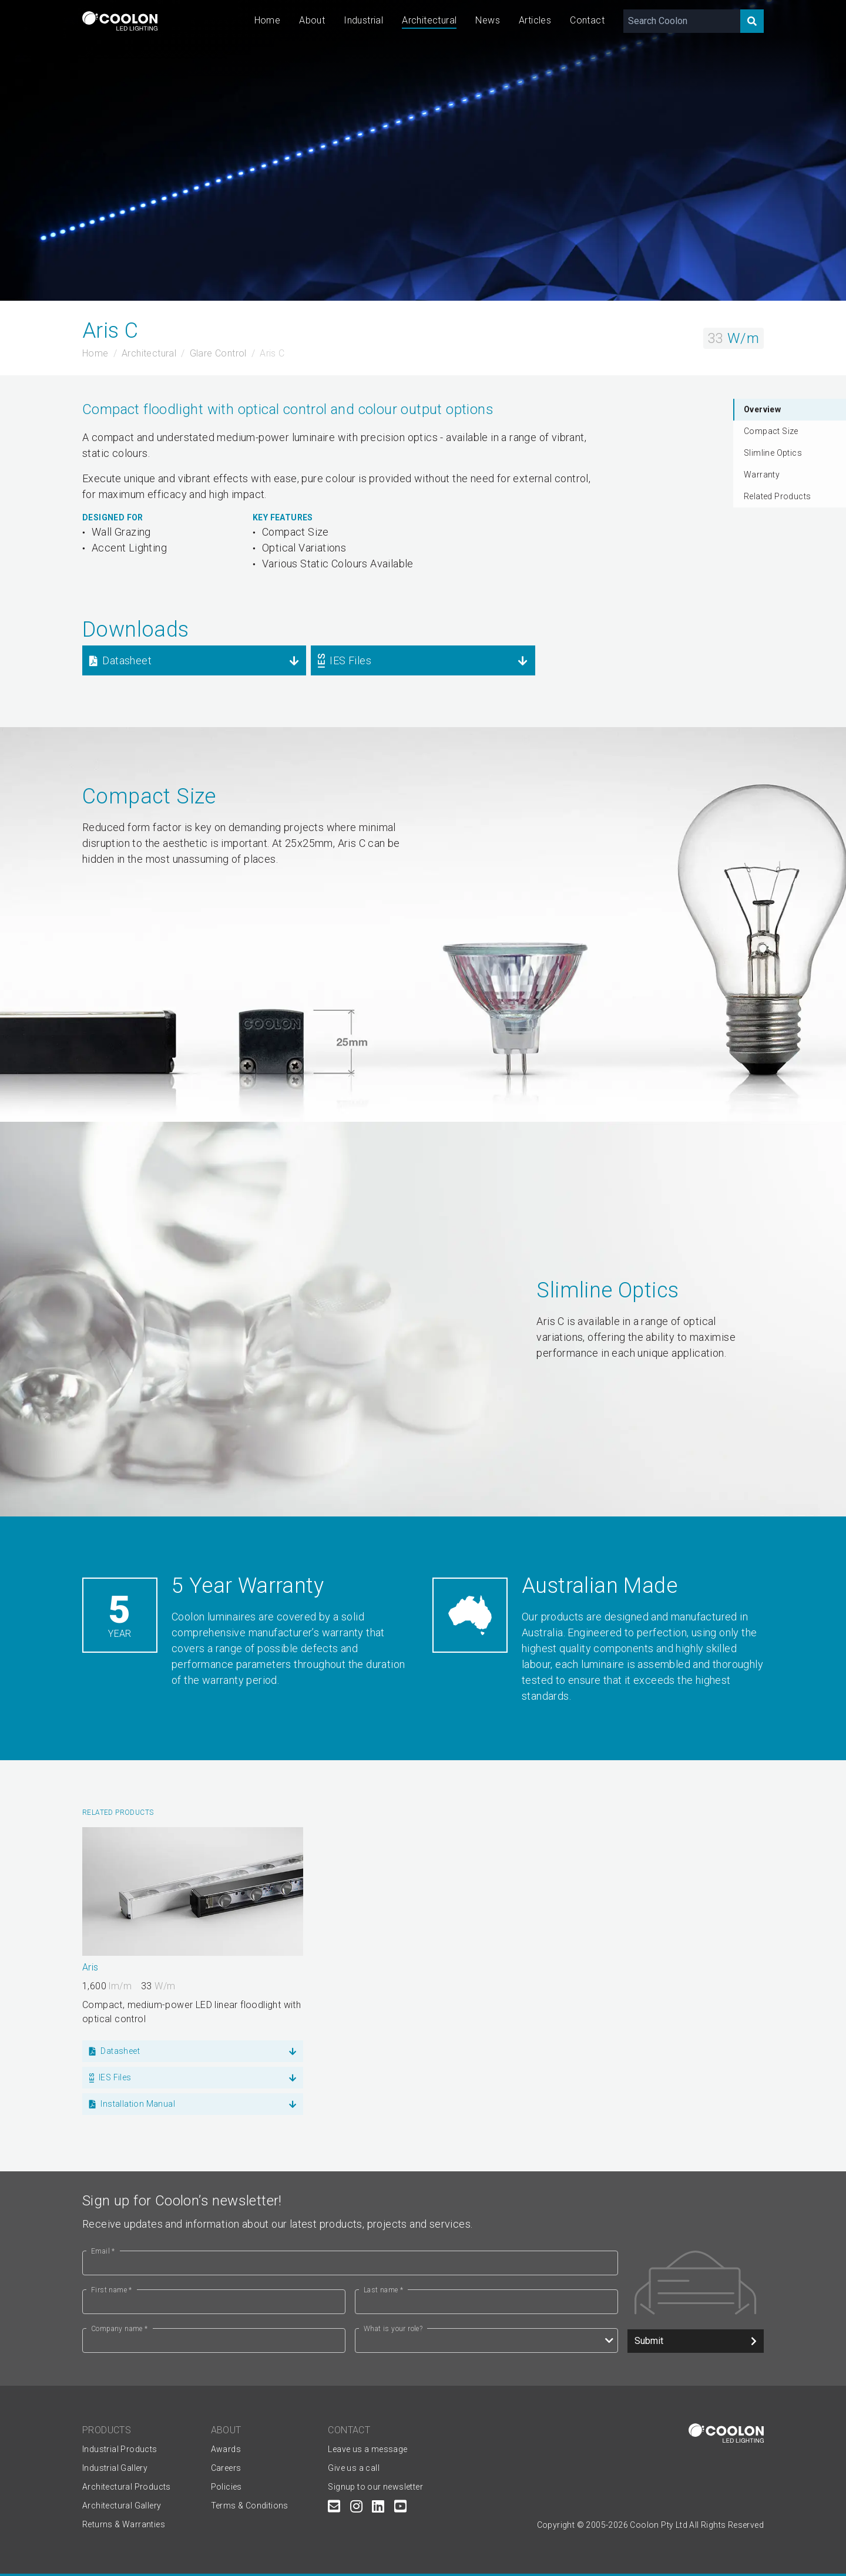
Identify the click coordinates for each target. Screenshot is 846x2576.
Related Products (777, 496)
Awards (226, 2449)
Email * (103, 2251)
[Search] (752, 21)
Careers (226, 2468)
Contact (587, 20)
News (487, 20)
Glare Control (218, 353)
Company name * (119, 2329)
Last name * (383, 2290)
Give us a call (354, 2468)
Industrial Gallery (114, 2468)
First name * (111, 2290)
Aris (90, 1967)
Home (267, 20)
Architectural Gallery (121, 2505)
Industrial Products (119, 2449)
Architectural (429, 20)
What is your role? (393, 2329)
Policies (226, 2486)
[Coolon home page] (119, 21)
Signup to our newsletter (375, 2486)
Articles (535, 20)
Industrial (363, 20)
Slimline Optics (773, 453)
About (312, 20)
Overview (762, 409)
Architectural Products (126, 2486)
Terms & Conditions (249, 2505)
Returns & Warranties (123, 2524)
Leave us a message (367, 2449)
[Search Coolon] (681, 21)
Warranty (762, 474)
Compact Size (771, 431)
